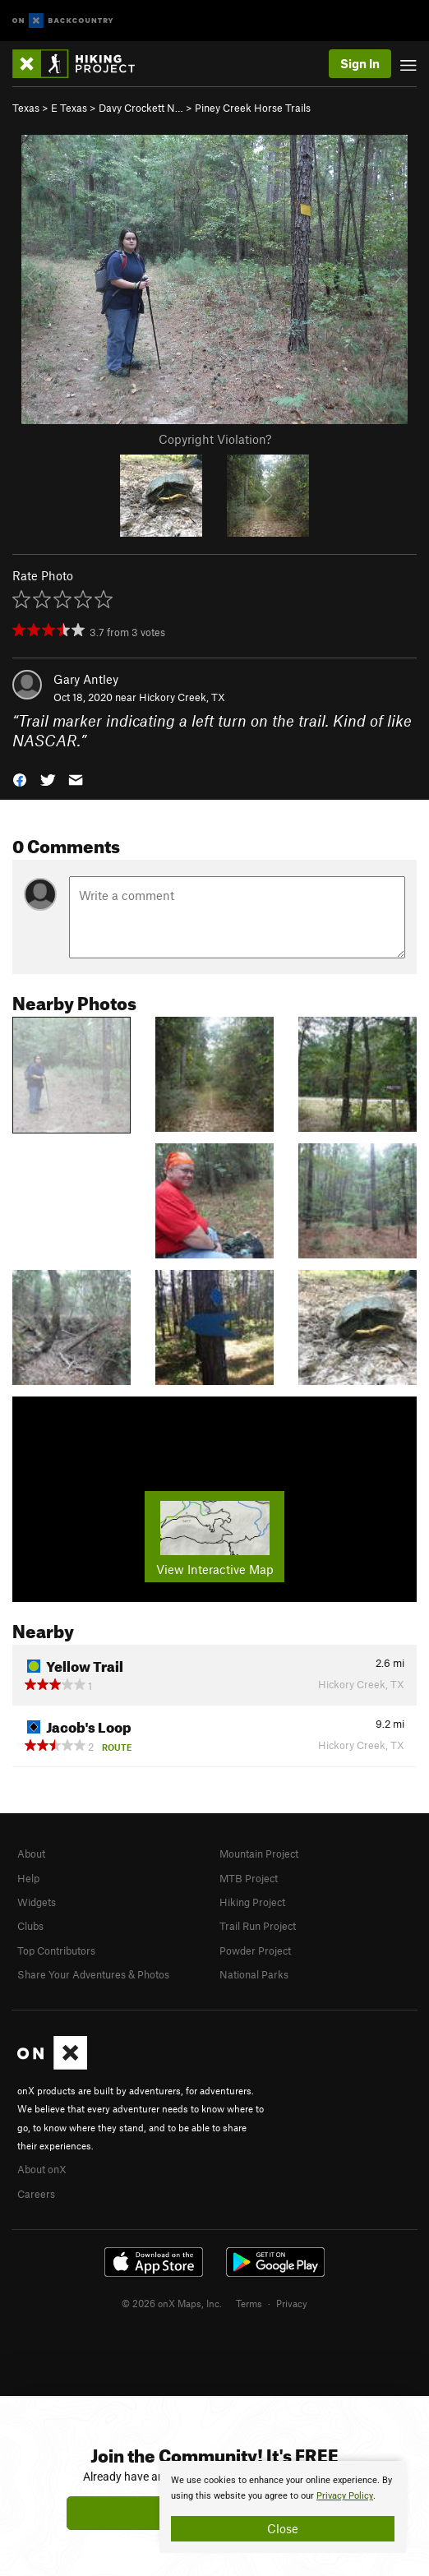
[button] (19, 778)
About (31, 1853)
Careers (36, 2193)
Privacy (291, 2303)
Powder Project (255, 1950)
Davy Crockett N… (141, 107)
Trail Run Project (257, 1925)
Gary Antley (85, 679)
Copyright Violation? (215, 439)
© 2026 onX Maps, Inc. (172, 2303)
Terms (249, 2303)
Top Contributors (56, 1950)
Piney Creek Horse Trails (253, 107)
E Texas (69, 107)
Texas (25, 107)
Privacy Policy (344, 2496)
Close (282, 2528)
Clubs (30, 1925)
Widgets (36, 1902)
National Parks (253, 1974)
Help (28, 1878)
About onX (42, 2169)
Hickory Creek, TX (182, 697)
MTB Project (248, 1878)
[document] (282, 2506)
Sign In (360, 63)
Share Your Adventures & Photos (93, 1974)
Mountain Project (258, 1853)
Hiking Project (252, 1902)
